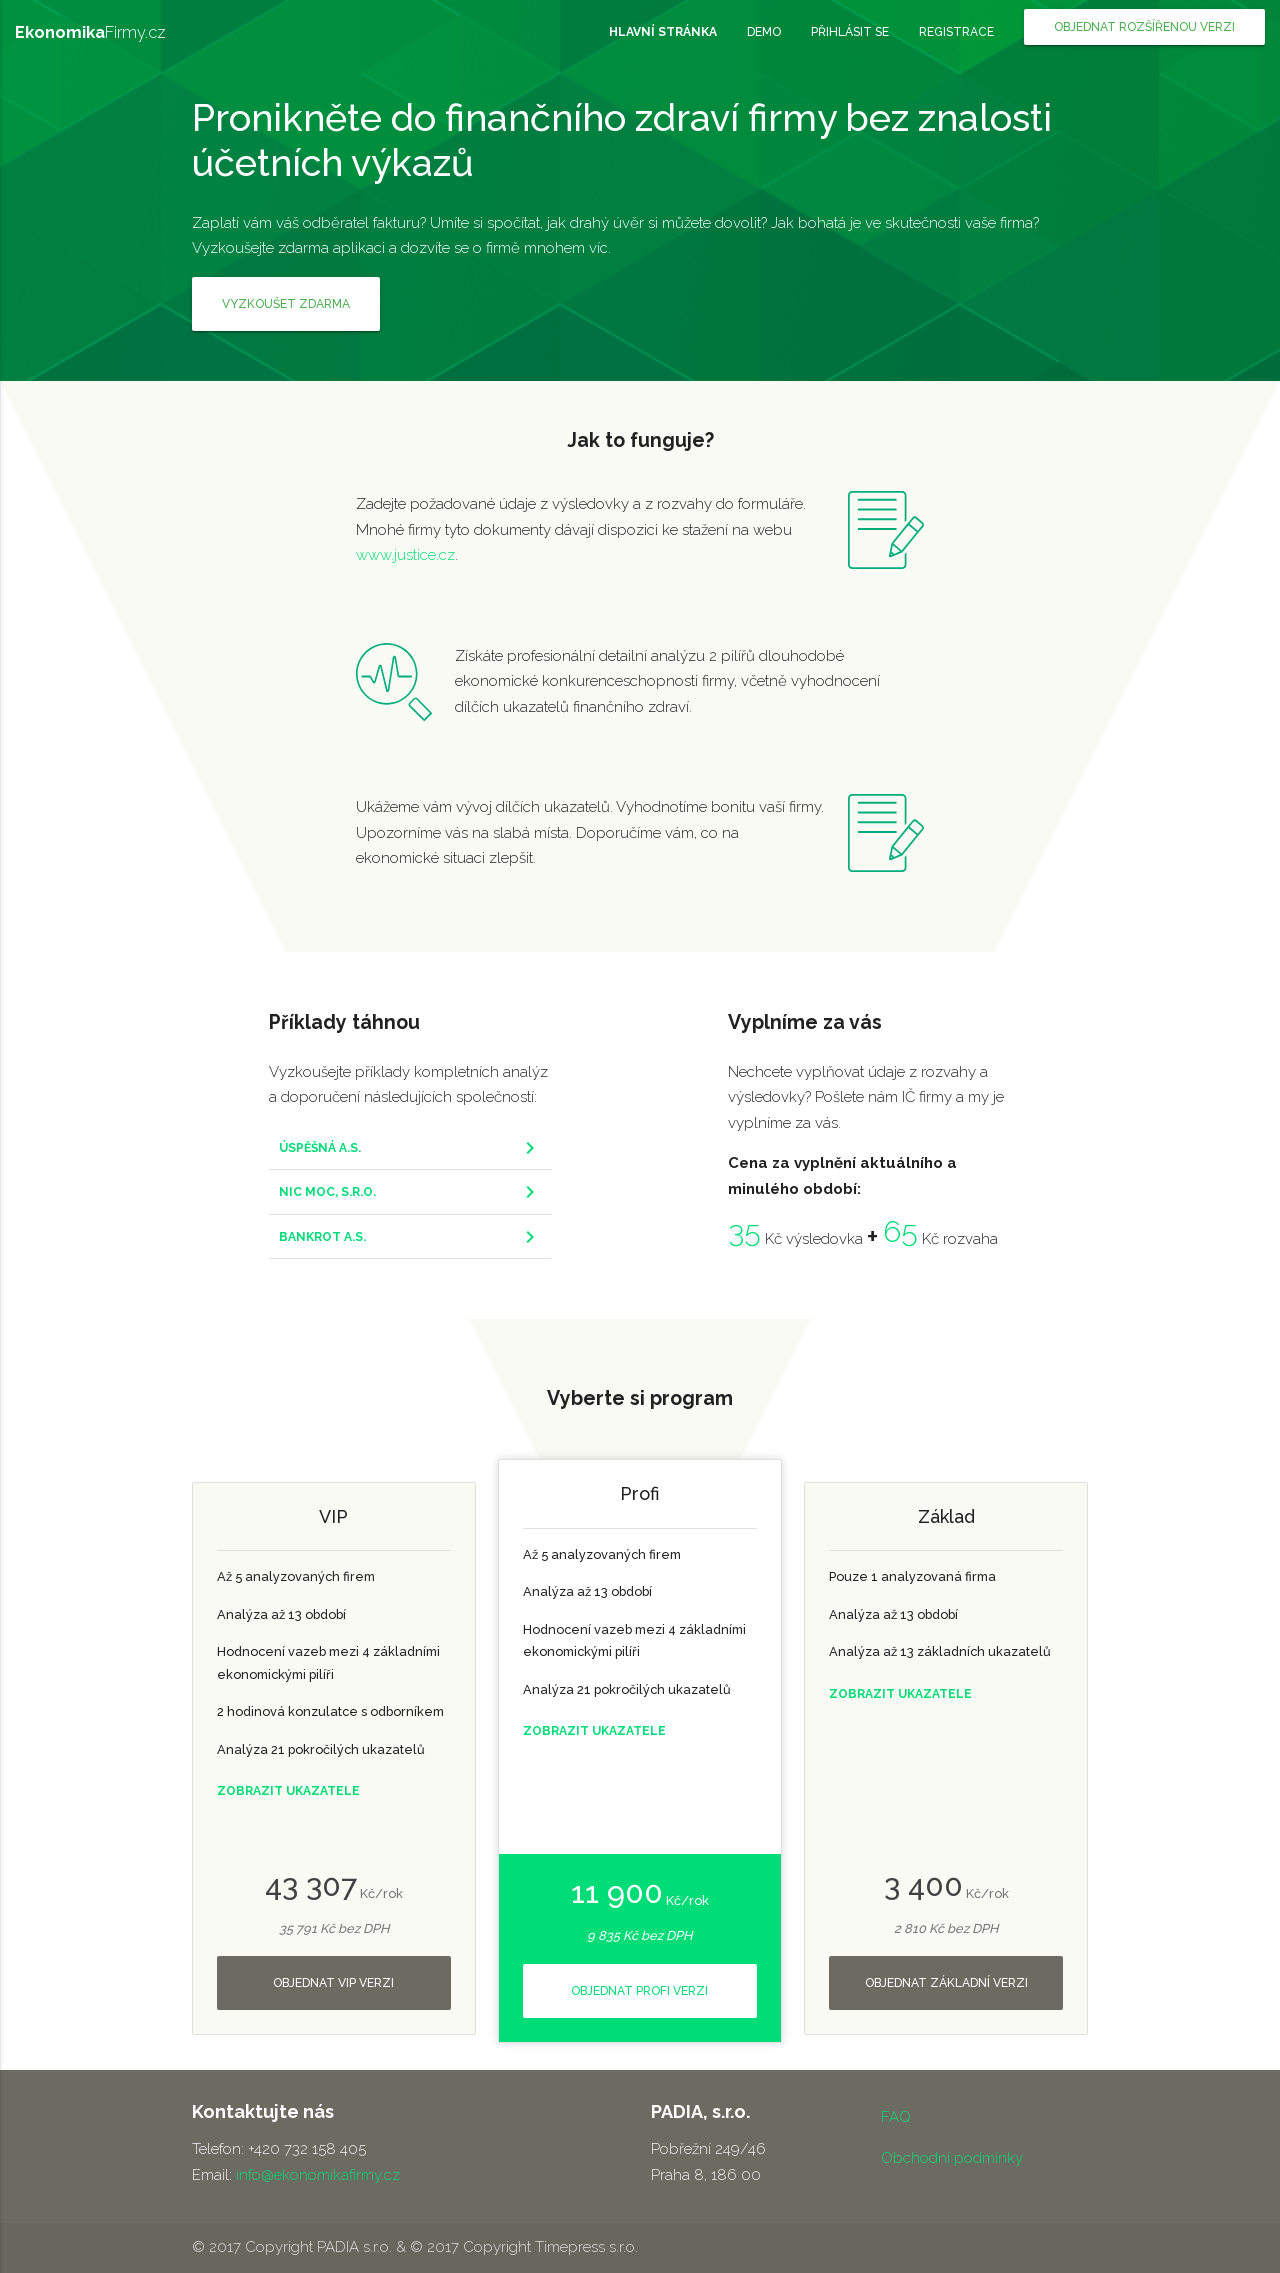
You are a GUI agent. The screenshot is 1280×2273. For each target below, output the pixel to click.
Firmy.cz (90, 32)
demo (764, 32)
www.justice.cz (405, 555)
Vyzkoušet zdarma (286, 304)
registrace (956, 32)
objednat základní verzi (946, 1983)
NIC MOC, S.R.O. (327, 1192)
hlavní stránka (663, 32)
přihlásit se (850, 32)
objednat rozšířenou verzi (1144, 27)
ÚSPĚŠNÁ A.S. (320, 1148)
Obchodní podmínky (952, 2158)
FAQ (896, 2117)
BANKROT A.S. (322, 1237)
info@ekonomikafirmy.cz (318, 2175)
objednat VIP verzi (333, 1983)
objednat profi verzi (639, 1991)
